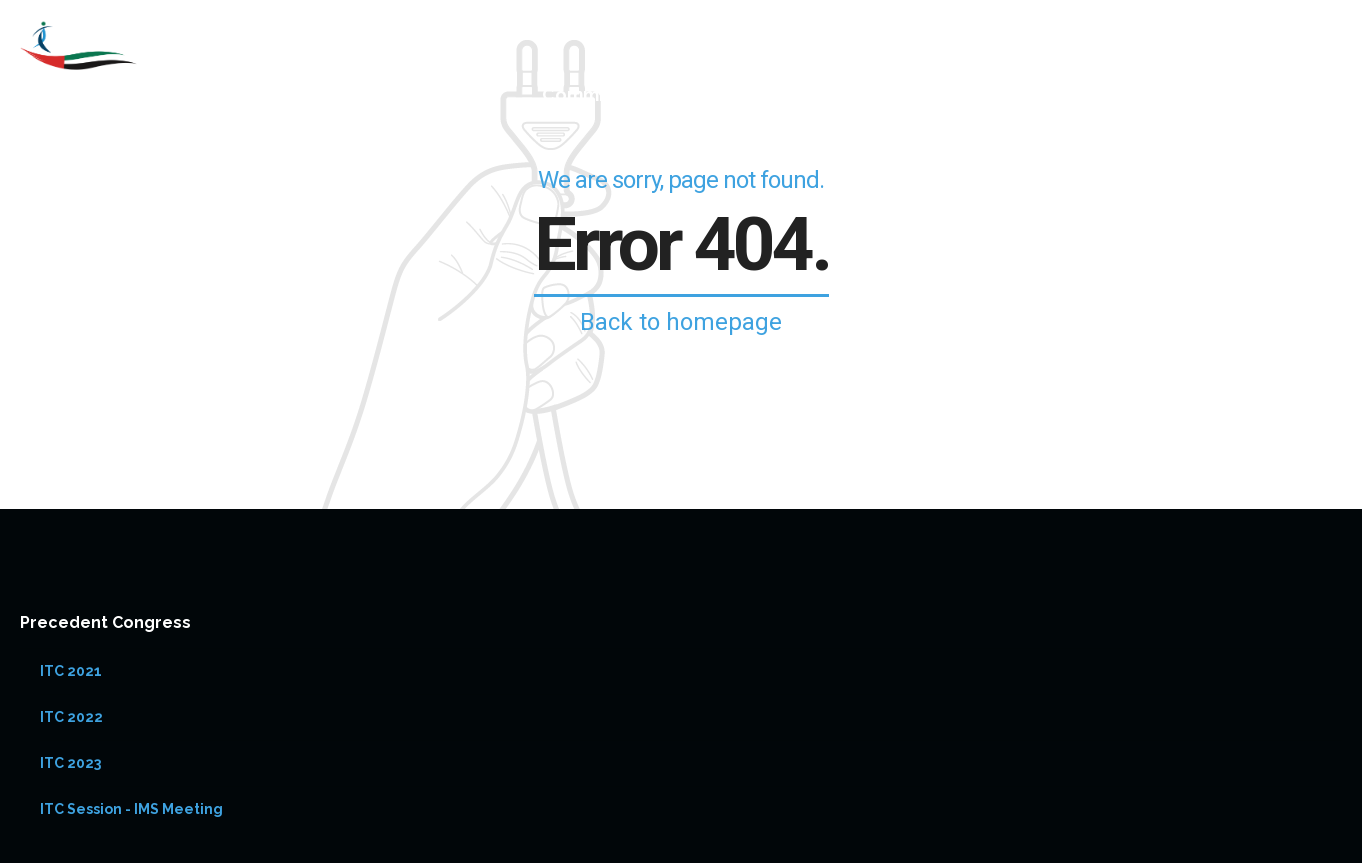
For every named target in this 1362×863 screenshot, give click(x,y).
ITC (892, 94)
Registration (1033, 94)
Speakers (765, 94)
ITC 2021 (71, 671)
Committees (597, 94)
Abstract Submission (1250, 94)
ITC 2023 (70, 763)
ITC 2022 (71, 717)
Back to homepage (681, 322)
